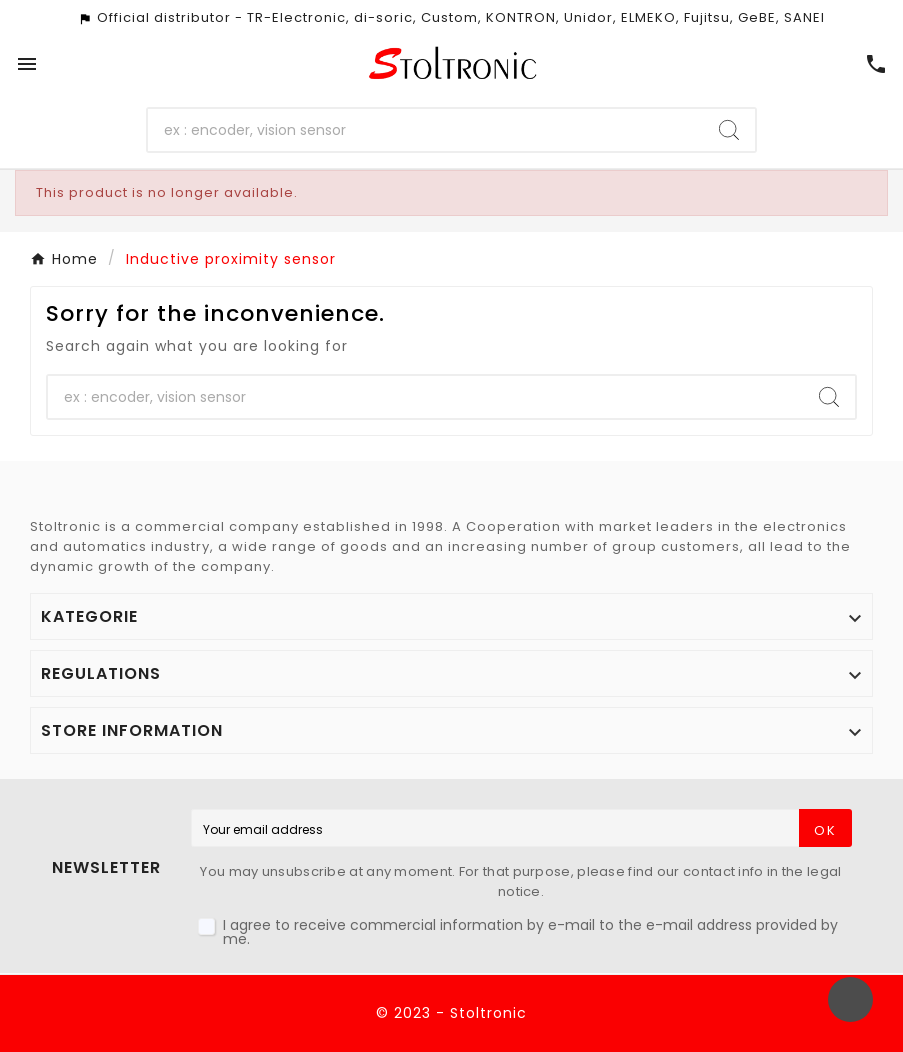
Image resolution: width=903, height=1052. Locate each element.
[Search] (425, 130)
